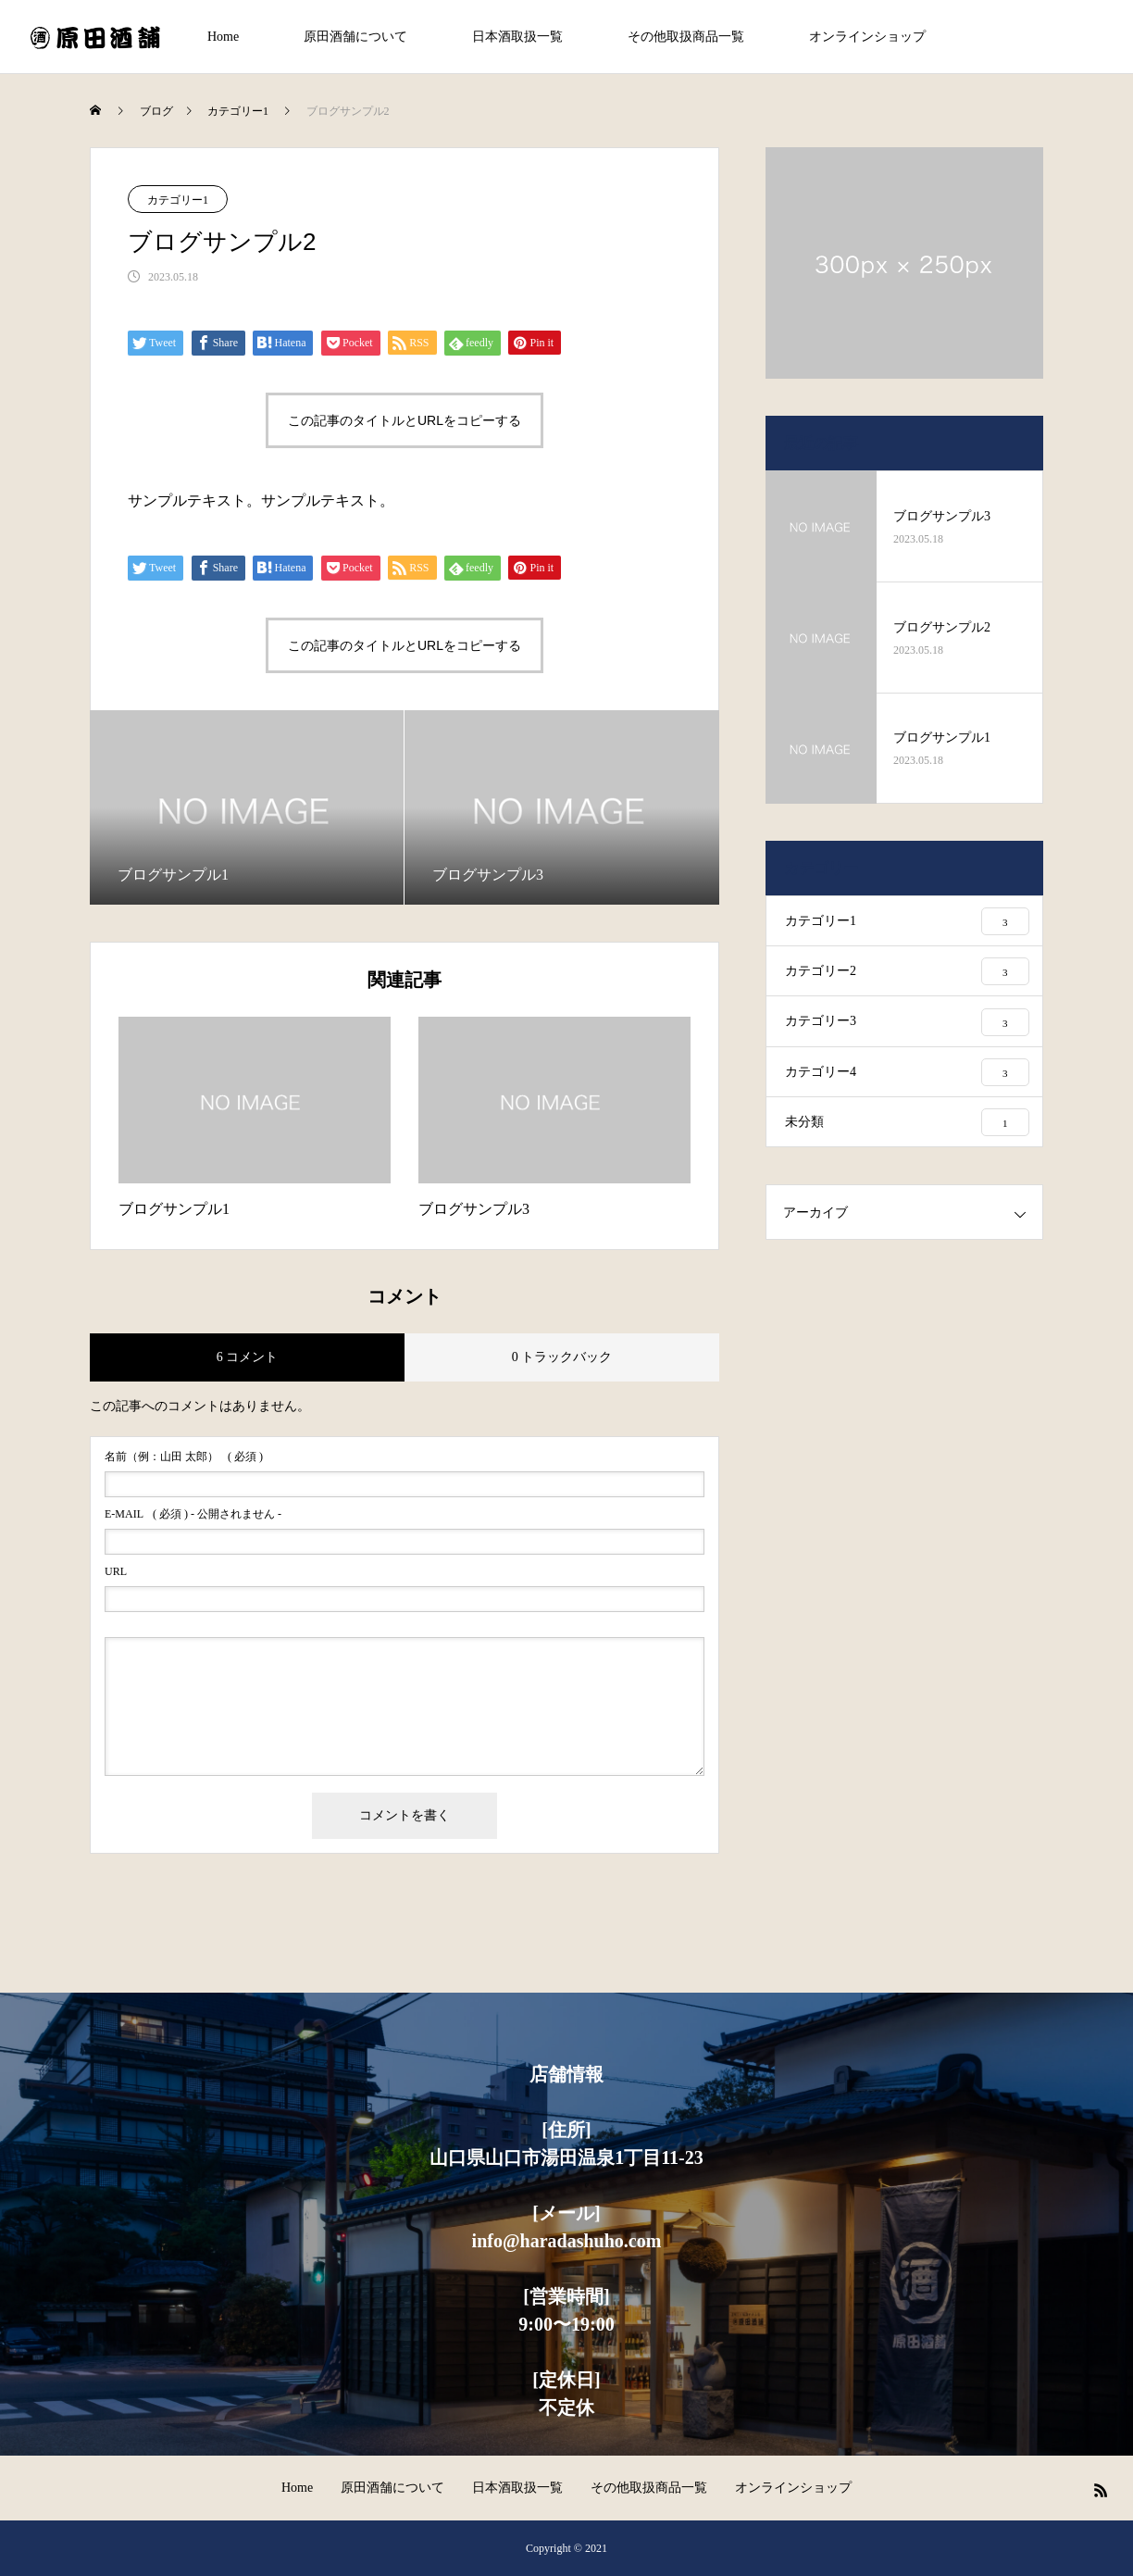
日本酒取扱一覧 (517, 37)
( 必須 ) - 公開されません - (193, 1513)
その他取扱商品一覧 (686, 37)
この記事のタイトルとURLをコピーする (404, 420)
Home (223, 37)
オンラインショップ (867, 37)
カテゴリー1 (177, 200)
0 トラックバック (562, 1357)
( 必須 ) (184, 1456)
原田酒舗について (355, 37)
